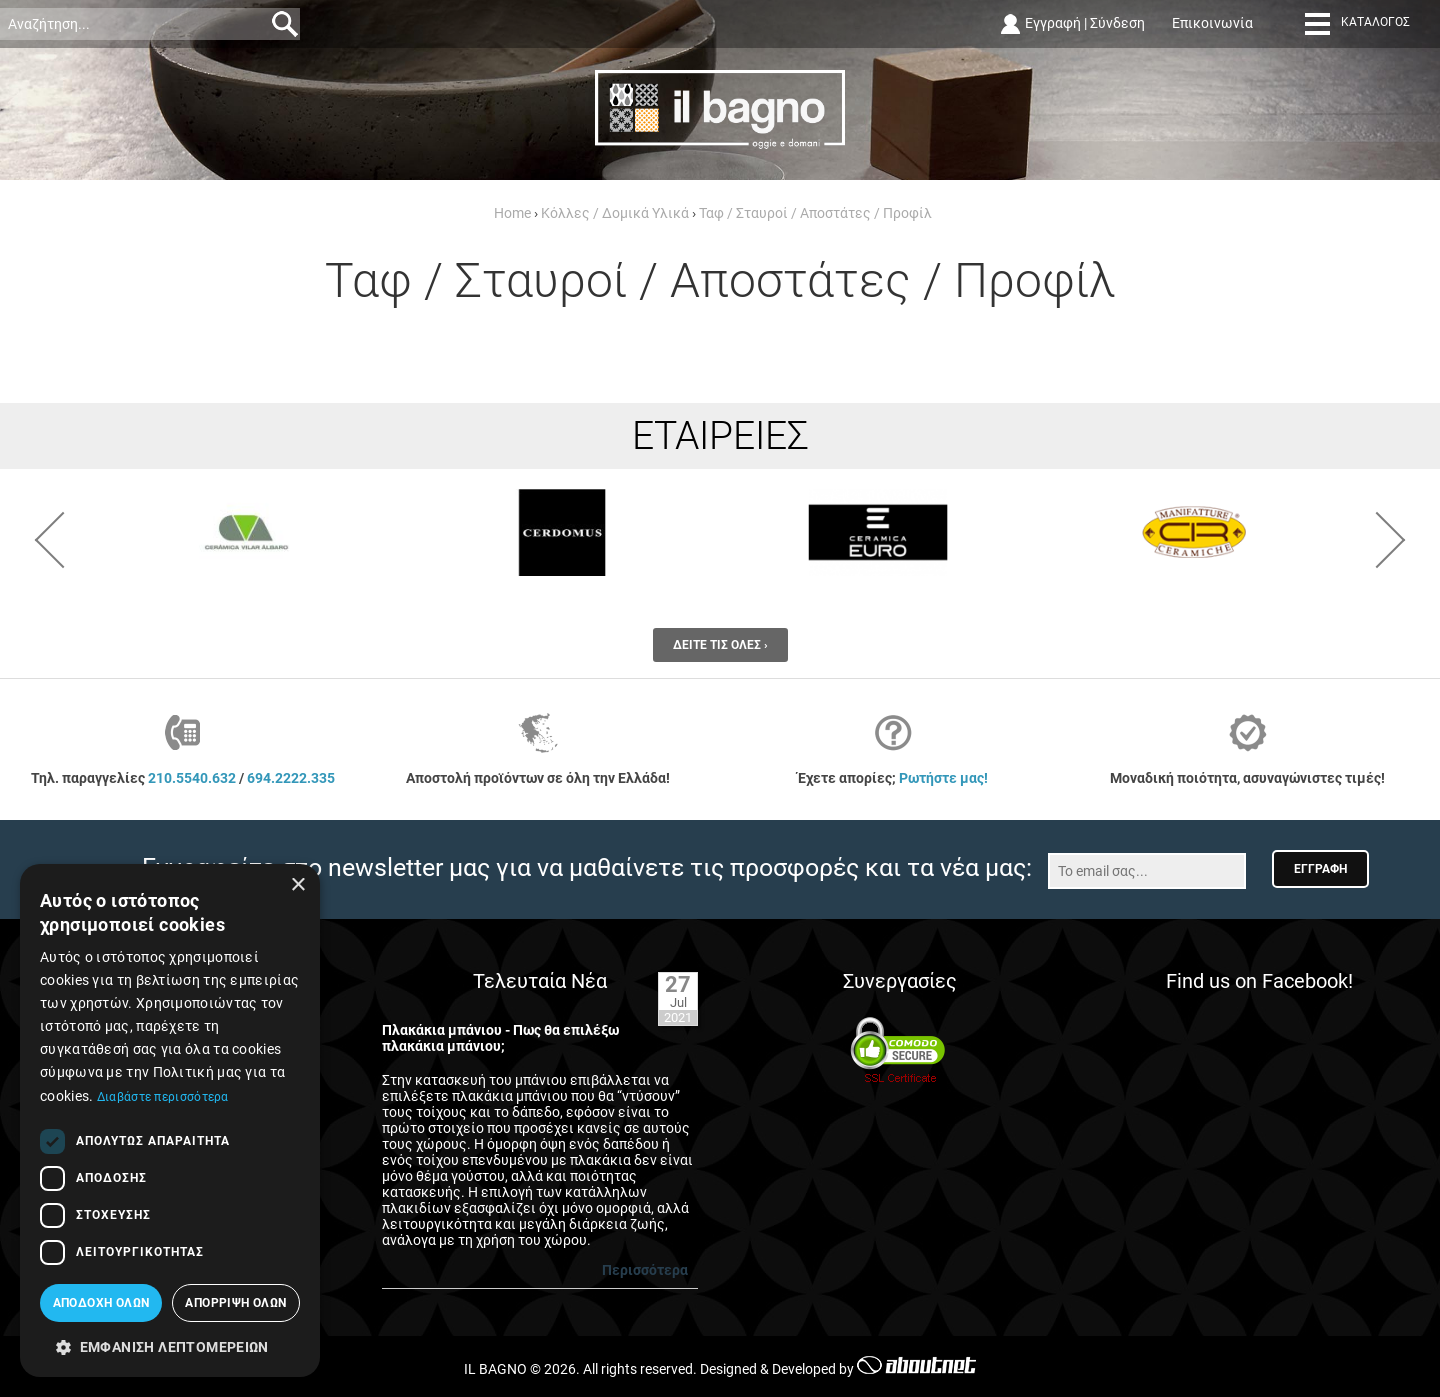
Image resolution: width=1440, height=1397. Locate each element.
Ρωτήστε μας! (943, 778)
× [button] (297, 885)
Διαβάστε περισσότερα (163, 1097)
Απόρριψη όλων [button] (235, 1303)
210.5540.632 (192, 778)
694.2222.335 (291, 778)
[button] (170, 1346)
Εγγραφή (1053, 23)
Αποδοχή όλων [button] (101, 1303)
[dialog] (170, 1120)
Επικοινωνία (1212, 23)
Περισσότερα (645, 1270)
